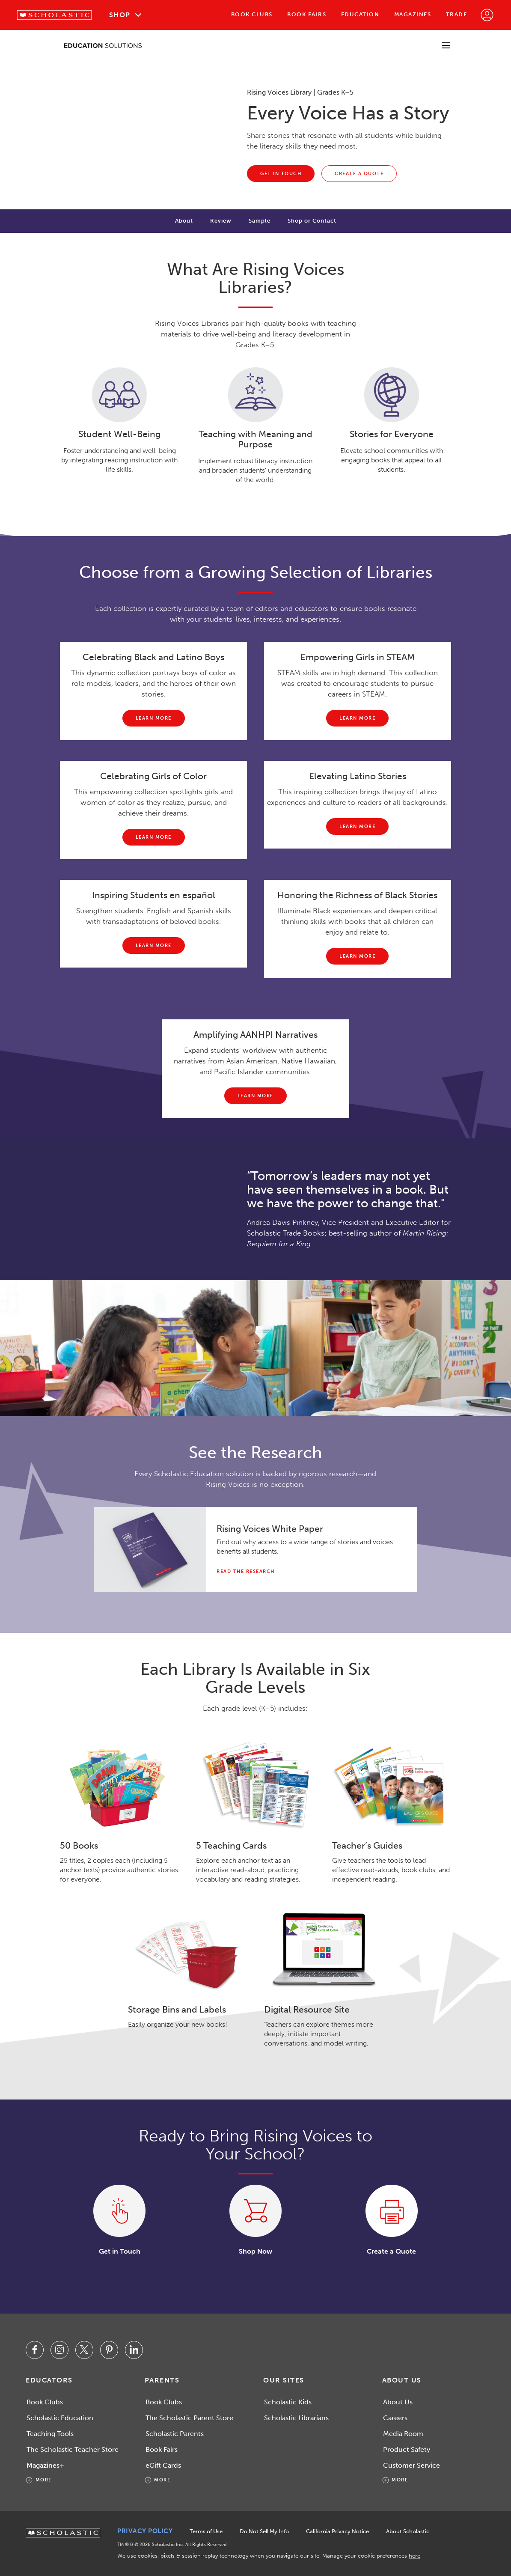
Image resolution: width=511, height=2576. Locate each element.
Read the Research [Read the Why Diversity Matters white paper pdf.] (246, 1571)
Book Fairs (306, 14)
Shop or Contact (312, 221)
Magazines (412, 14)
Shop (120, 15)
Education (360, 14)
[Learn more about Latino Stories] (357, 826)
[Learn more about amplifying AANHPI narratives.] (255, 1096)
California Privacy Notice (337, 2531)
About (184, 221)
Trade (456, 14)
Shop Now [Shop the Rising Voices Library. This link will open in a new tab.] (255, 2251)
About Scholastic (407, 2531)
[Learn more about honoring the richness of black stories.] (357, 956)
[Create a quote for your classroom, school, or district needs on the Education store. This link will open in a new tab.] (359, 174)
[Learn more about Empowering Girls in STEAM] (357, 718)
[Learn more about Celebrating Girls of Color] (153, 837)
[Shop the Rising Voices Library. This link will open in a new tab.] (255, 2211)
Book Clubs (252, 14)
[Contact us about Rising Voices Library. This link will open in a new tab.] (280, 174)
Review (221, 221)
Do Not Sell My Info (264, 2531)
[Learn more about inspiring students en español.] (153, 945)
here (414, 2555)
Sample (259, 221)
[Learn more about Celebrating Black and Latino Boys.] (153, 718)
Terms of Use (206, 2531)
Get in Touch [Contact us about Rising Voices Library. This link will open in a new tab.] (119, 2251)
